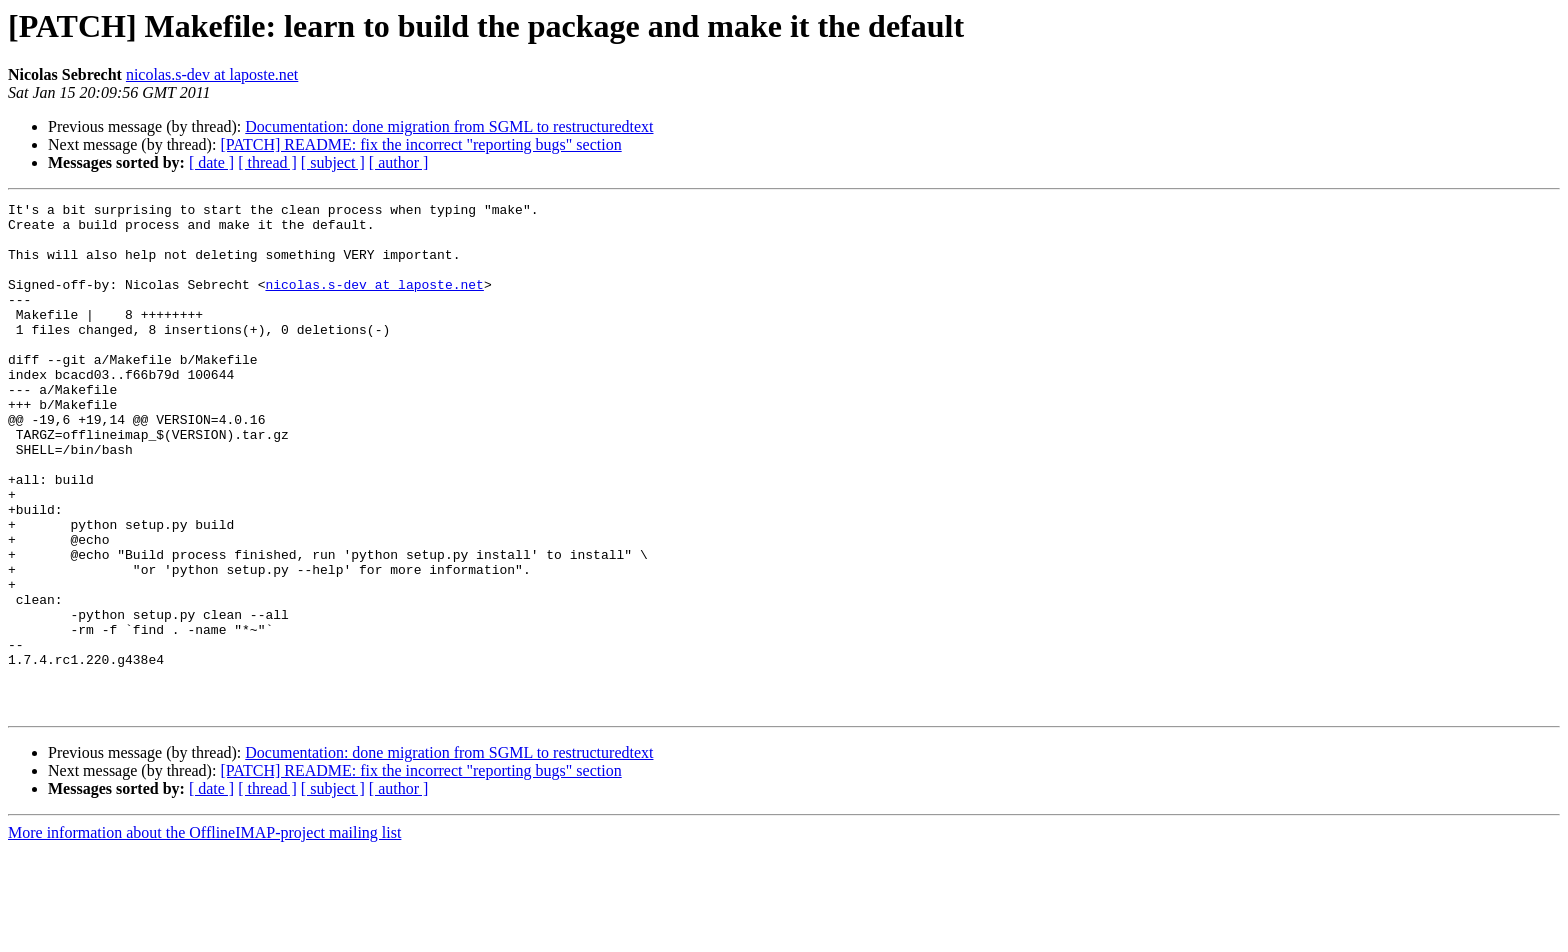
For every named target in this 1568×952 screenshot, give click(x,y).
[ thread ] (267, 162)
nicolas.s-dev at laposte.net (212, 74)
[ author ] (399, 162)
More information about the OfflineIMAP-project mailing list (204, 934)
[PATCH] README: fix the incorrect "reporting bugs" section (420, 144)
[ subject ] (333, 162)
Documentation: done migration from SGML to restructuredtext (449, 126)
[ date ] (211, 162)
